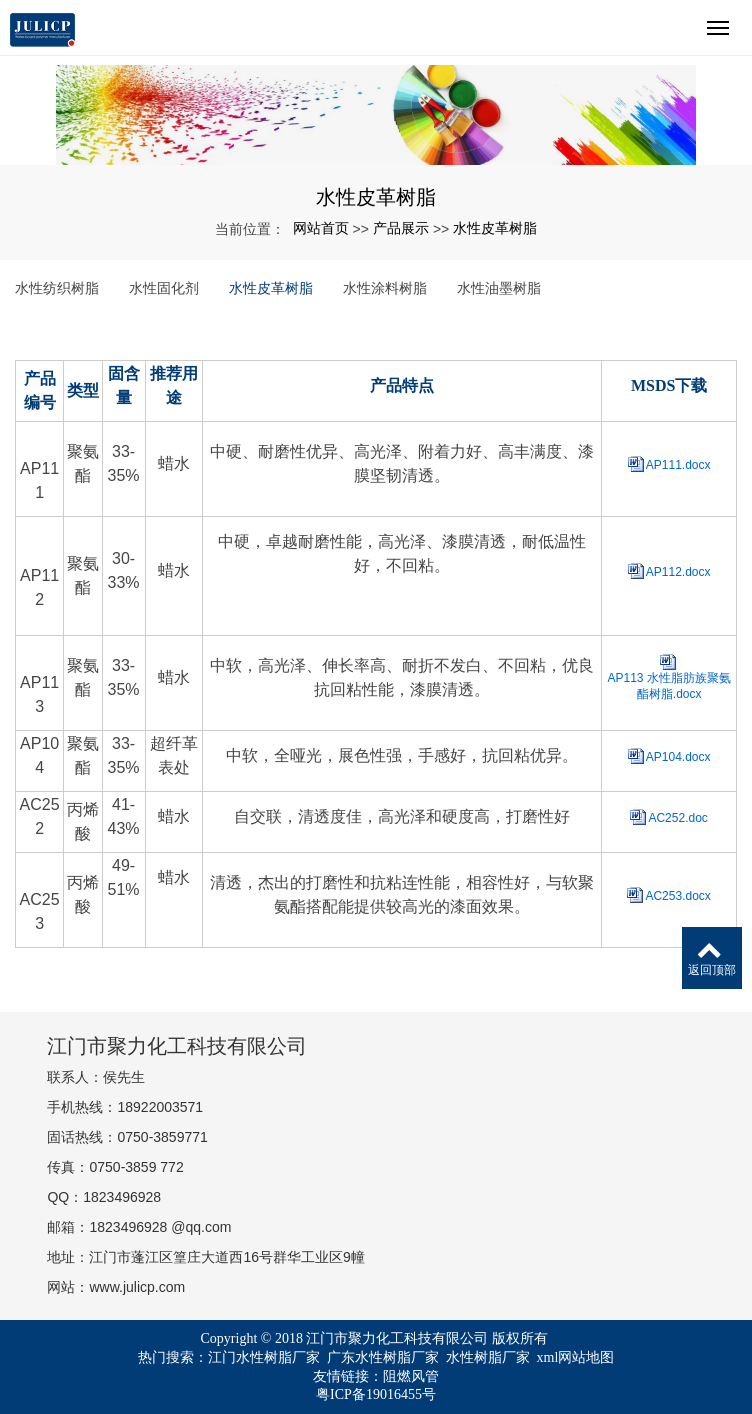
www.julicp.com (137, 1287)
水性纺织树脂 (57, 288)
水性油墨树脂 (499, 288)
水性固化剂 (164, 288)
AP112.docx (678, 572)
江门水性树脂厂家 (264, 1357)
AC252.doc (677, 818)
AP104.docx (678, 757)
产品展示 (401, 228)
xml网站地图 (576, 1357)
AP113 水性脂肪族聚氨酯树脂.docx (668, 686)
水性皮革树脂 (495, 228)
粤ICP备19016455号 (376, 1394)
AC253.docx (677, 896)
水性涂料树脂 (385, 288)
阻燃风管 (411, 1376)
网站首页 (321, 228)
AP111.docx (678, 465)
